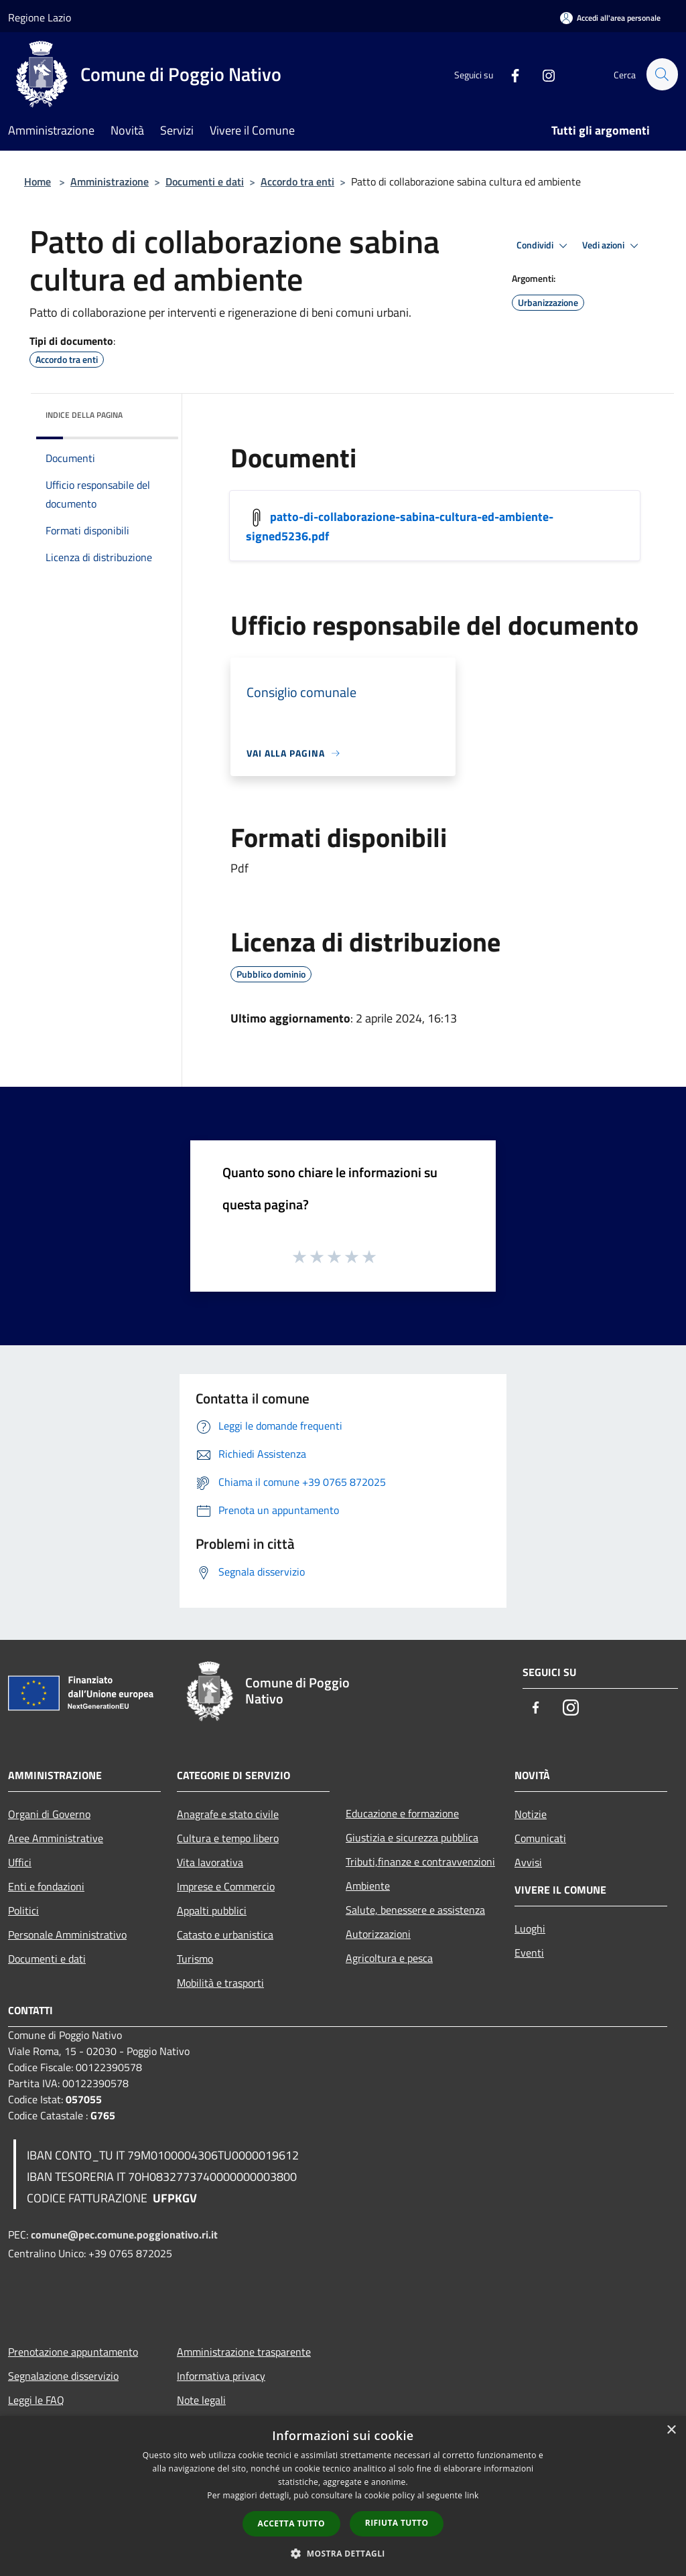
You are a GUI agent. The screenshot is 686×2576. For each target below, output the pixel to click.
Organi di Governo (49, 1814)
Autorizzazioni (378, 1934)
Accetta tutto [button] (291, 2523)
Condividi (544, 246)
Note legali (201, 2400)
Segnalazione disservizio (63, 2376)
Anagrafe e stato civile (228, 1814)
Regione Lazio (39, 17)
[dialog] (343, 2496)
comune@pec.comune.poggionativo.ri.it (124, 2234)
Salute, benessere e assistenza (415, 1910)
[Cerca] (662, 74)
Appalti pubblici (212, 1910)
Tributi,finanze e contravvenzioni (420, 1861)
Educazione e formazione (402, 1813)
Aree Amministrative (55, 1838)
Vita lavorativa (210, 1862)
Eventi (529, 1953)
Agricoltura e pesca (389, 1958)
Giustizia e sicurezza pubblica (412, 1837)
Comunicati (540, 1838)
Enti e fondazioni (46, 1886)
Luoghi (529, 1928)
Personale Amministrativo (67, 1934)
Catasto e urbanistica (225, 1934)
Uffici (19, 1862)
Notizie (530, 1814)
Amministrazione (109, 181)
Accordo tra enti (297, 181)
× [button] (671, 2430)
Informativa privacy (221, 2376)
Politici (23, 1910)
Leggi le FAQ (36, 2400)
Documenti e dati (204, 181)
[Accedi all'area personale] (610, 17)
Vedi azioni (612, 246)
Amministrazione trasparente (244, 2352)
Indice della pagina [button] (84, 414)
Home (37, 181)
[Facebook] (509, 74)
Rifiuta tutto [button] (397, 2522)
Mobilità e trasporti (220, 1983)
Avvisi (528, 1862)
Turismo (195, 1959)
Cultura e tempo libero (228, 1838)
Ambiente (368, 1886)
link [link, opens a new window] (472, 2495)
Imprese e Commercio (226, 1886)
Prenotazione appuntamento (73, 2352)
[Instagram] (542, 74)
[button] (343, 2553)
